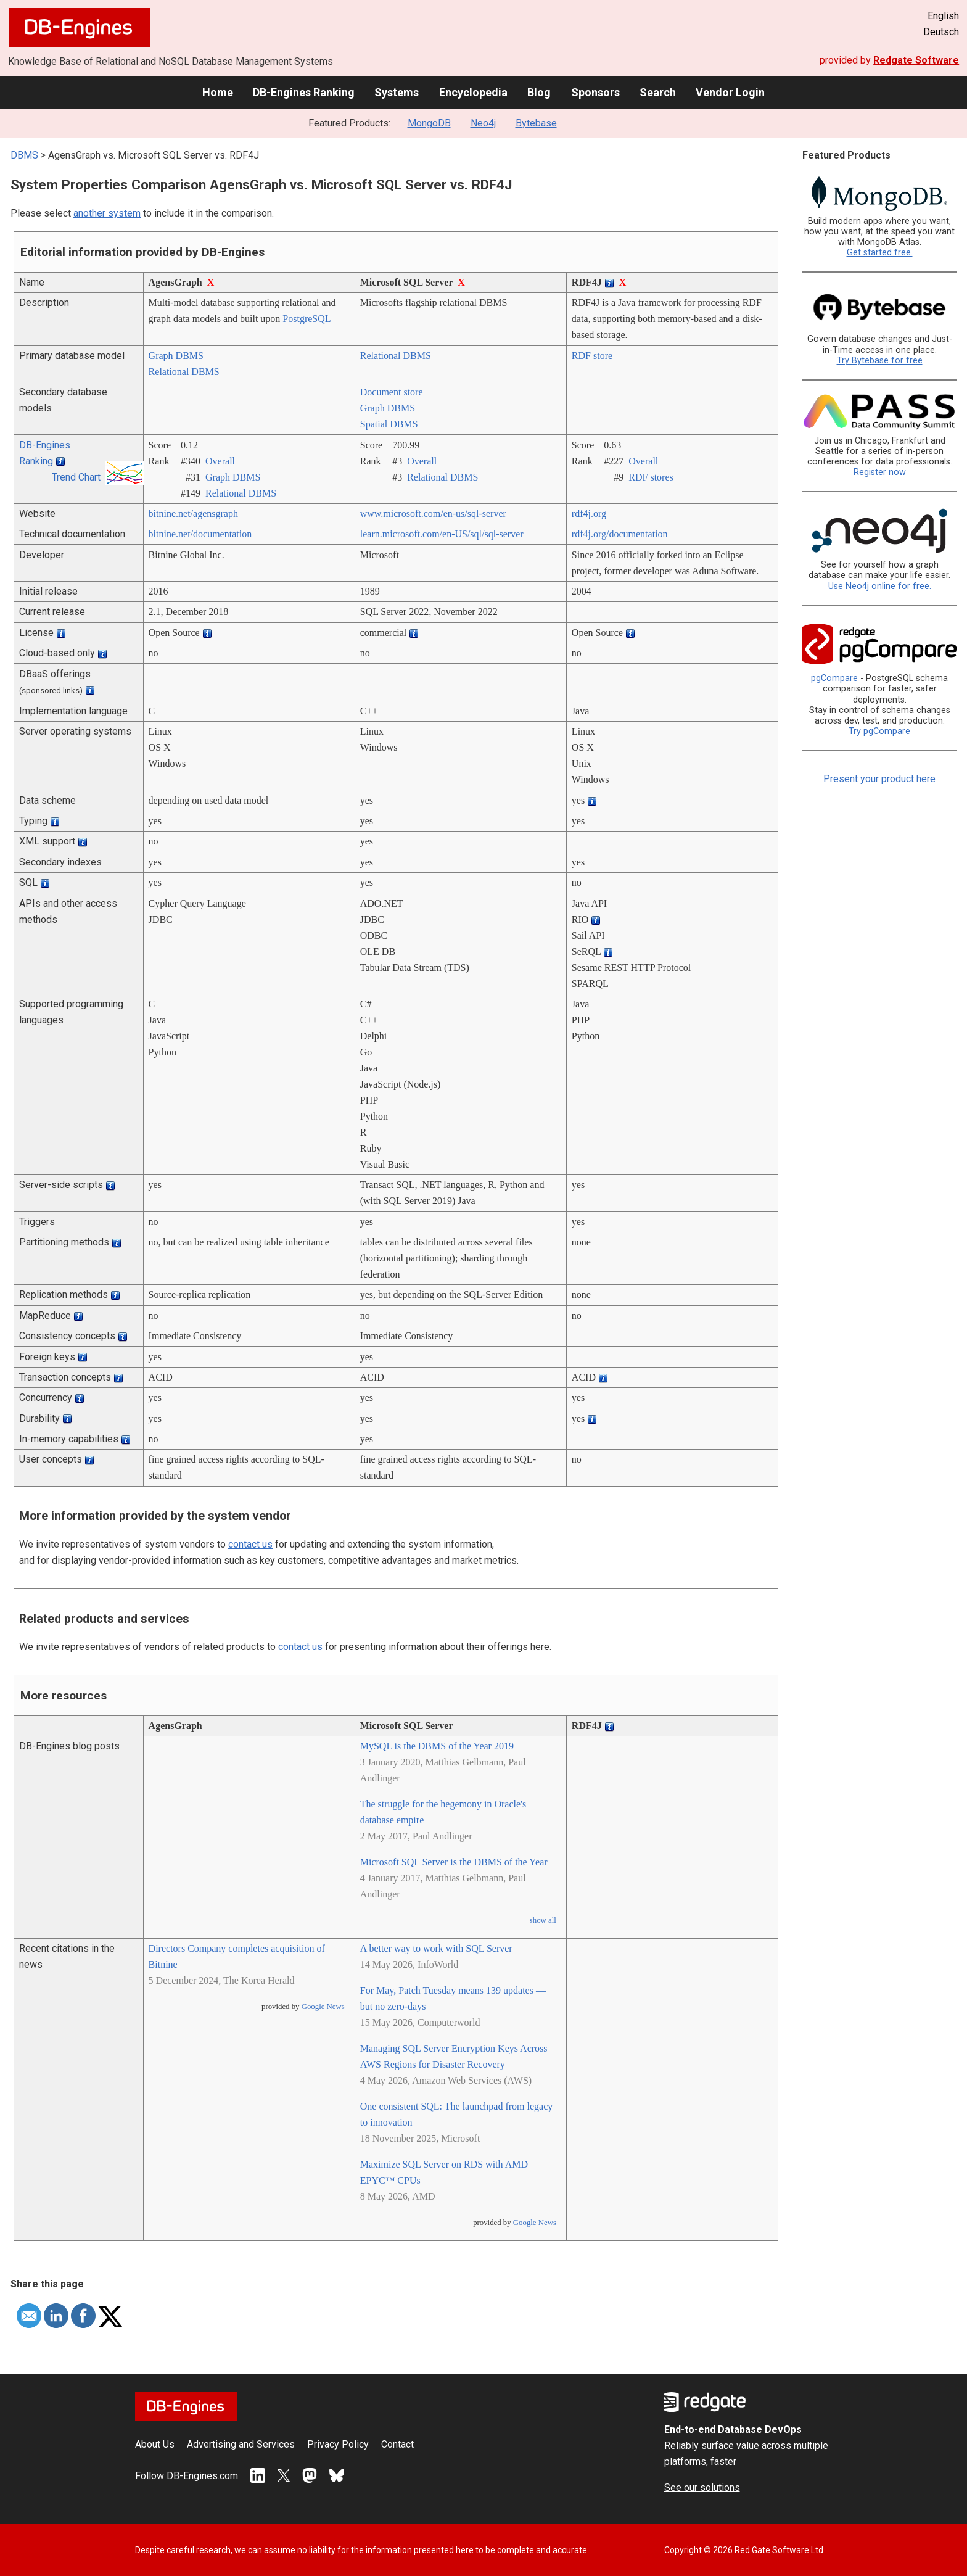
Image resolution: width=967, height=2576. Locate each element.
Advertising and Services (241, 2444)
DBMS (24, 155)
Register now (880, 472)
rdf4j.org (589, 513)
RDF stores (650, 477)
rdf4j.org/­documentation (620, 534)
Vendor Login (730, 92)
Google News (323, 2006)
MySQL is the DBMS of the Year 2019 (437, 1746)
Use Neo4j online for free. (879, 586)
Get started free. (880, 252)
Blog (539, 92)
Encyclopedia (473, 92)
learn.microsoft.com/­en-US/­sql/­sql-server (442, 534)
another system (107, 213)
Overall (220, 461)
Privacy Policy (338, 2444)
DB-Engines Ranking (304, 92)
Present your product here (879, 779)
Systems (396, 92)
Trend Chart (76, 477)
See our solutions (702, 2487)
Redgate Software (916, 60)
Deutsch (941, 32)
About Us (155, 2444)
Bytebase (536, 123)
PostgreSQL (306, 318)
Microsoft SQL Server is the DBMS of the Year (454, 1862)
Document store (391, 392)
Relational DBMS (184, 371)
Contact (397, 2444)
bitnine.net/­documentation (200, 534)
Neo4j (483, 123)
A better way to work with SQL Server (436, 1948)
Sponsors (595, 92)
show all (543, 1920)
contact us (250, 1544)
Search (658, 92)
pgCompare (834, 678)
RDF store (592, 355)
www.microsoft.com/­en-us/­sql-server (433, 513)
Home (217, 92)
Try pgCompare (879, 731)
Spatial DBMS (389, 424)
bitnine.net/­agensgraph (193, 513)
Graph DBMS (176, 355)
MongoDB (429, 123)
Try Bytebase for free (880, 360)
